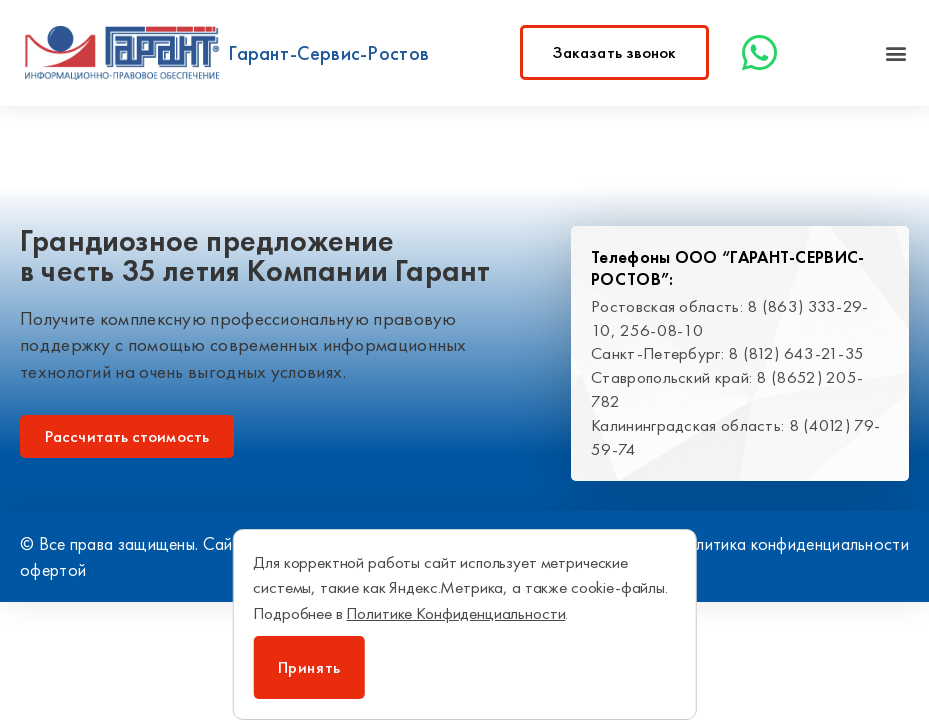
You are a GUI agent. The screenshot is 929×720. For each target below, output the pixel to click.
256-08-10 (661, 330)
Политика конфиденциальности (791, 543)
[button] (896, 52)
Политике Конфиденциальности (455, 613)
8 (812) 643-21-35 (796, 353)
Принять (309, 667)
